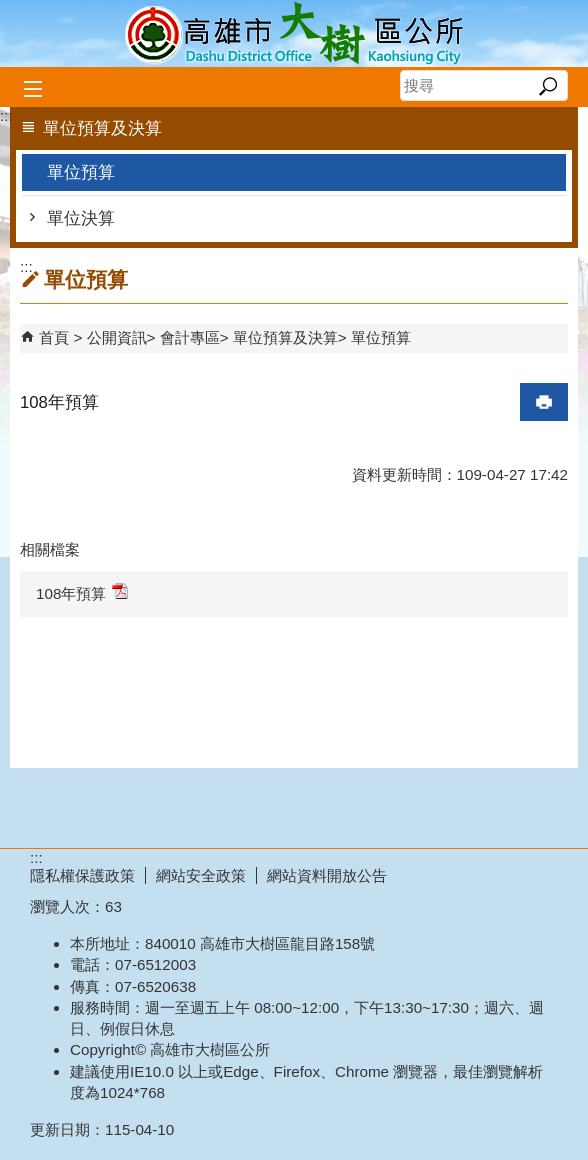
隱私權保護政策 (82, 875)
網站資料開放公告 (327, 875)
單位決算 (81, 218)
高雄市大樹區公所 (294, 33)
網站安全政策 (201, 875)
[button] (547, 86)
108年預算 (82, 592)
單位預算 (81, 172)
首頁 (54, 337)
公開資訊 (117, 337)
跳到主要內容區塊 (10, 10)
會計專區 (190, 337)
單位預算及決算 (285, 337)
